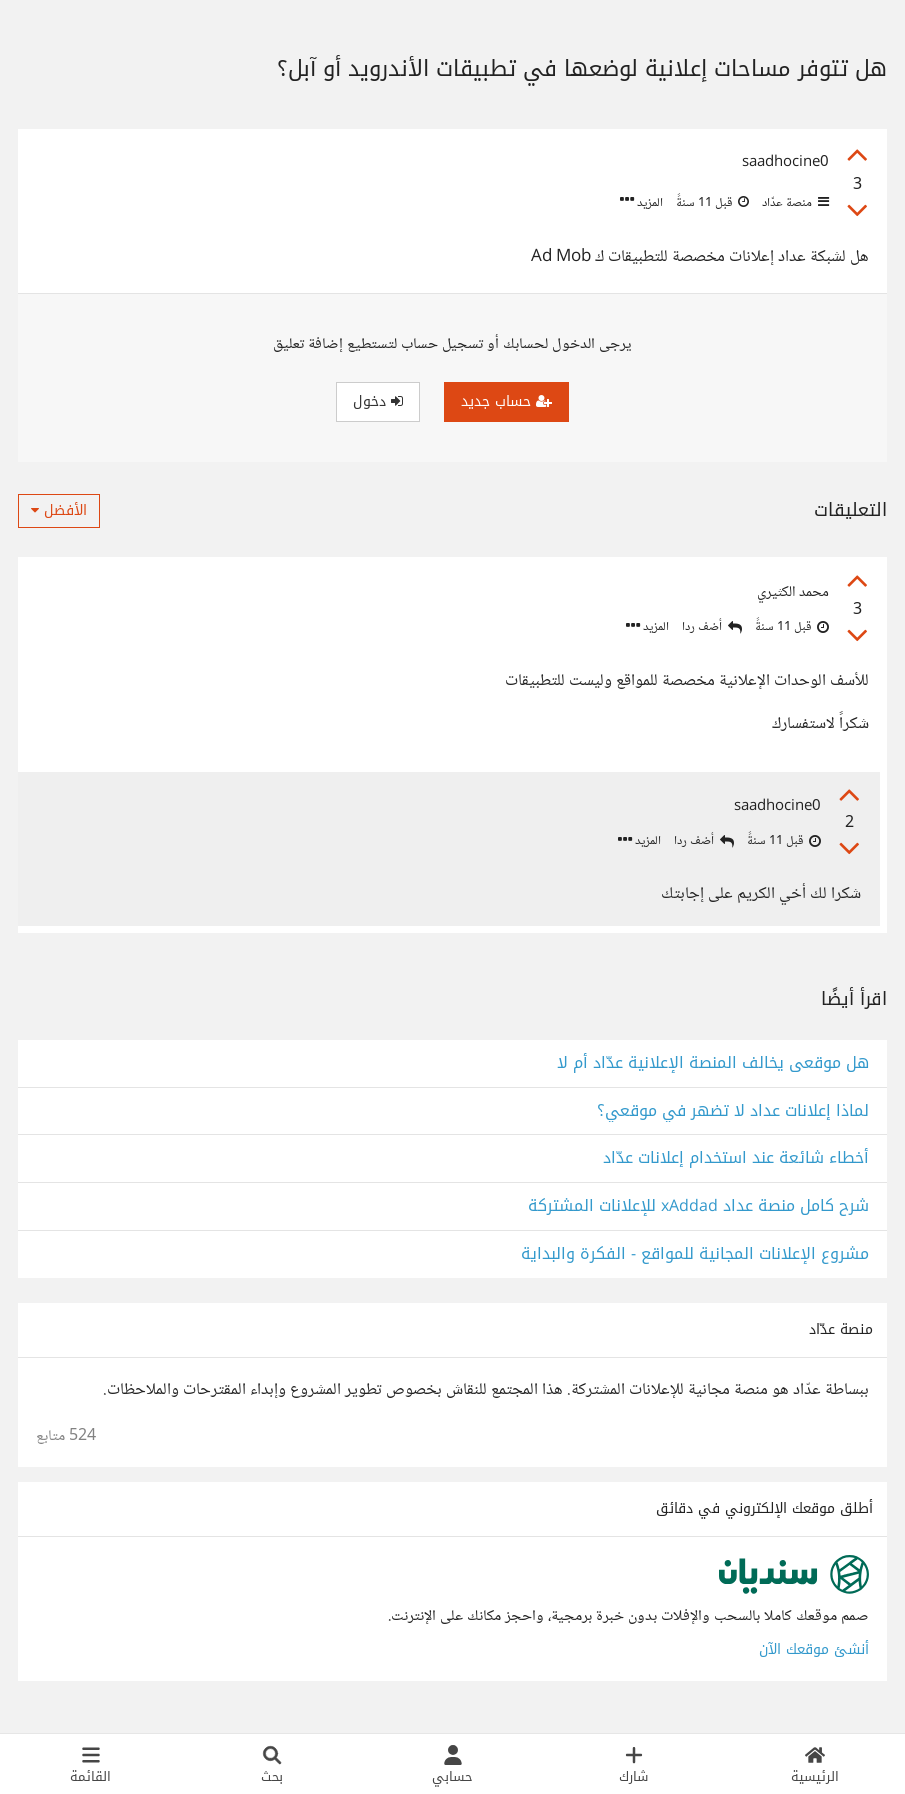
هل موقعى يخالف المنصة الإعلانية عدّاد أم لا (713, 1069)
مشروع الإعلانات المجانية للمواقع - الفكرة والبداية (695, 1260)
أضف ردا (712, 627)
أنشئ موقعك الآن (814, 1655)
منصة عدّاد (794, 203)
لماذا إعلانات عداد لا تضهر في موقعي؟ (733, 1117)
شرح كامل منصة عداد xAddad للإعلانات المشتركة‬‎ (698, 1212)
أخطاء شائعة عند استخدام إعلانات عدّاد (736, 1165)
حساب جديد (506, 401)
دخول (378, 401)
